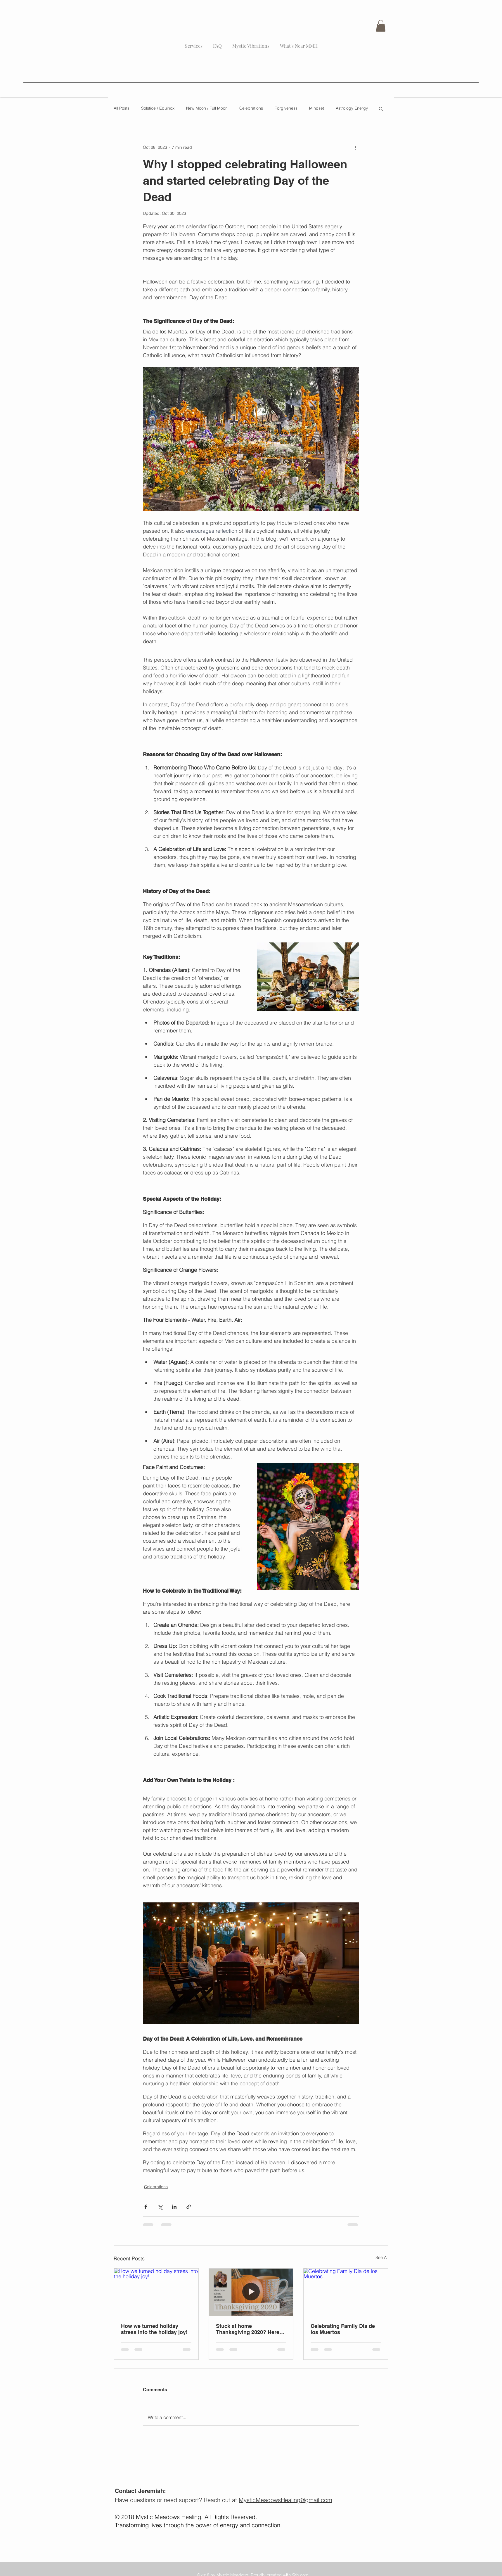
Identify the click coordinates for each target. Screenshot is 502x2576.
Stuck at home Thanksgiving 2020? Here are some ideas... (247, 2329)
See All (381, 2257)
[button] (381, 26)
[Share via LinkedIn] (174, 2207)
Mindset (316, 108)
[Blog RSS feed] (330, 29)
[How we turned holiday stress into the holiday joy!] (156, 2292)
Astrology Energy (352, 108)
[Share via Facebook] (145, 2207)
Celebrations (251, 108)
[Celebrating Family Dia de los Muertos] (346, 2292)
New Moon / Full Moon (207, 108)
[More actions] (355, 147)
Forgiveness (286, 108)
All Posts (121, 108)
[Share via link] (188, 2207)
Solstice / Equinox (157, 108)
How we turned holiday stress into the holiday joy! (154, 2329)
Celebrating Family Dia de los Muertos (343, 2329)
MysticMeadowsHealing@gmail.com (285, 2500)
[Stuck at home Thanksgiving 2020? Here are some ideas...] (251, 2292)
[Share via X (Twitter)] (160, 2207)
